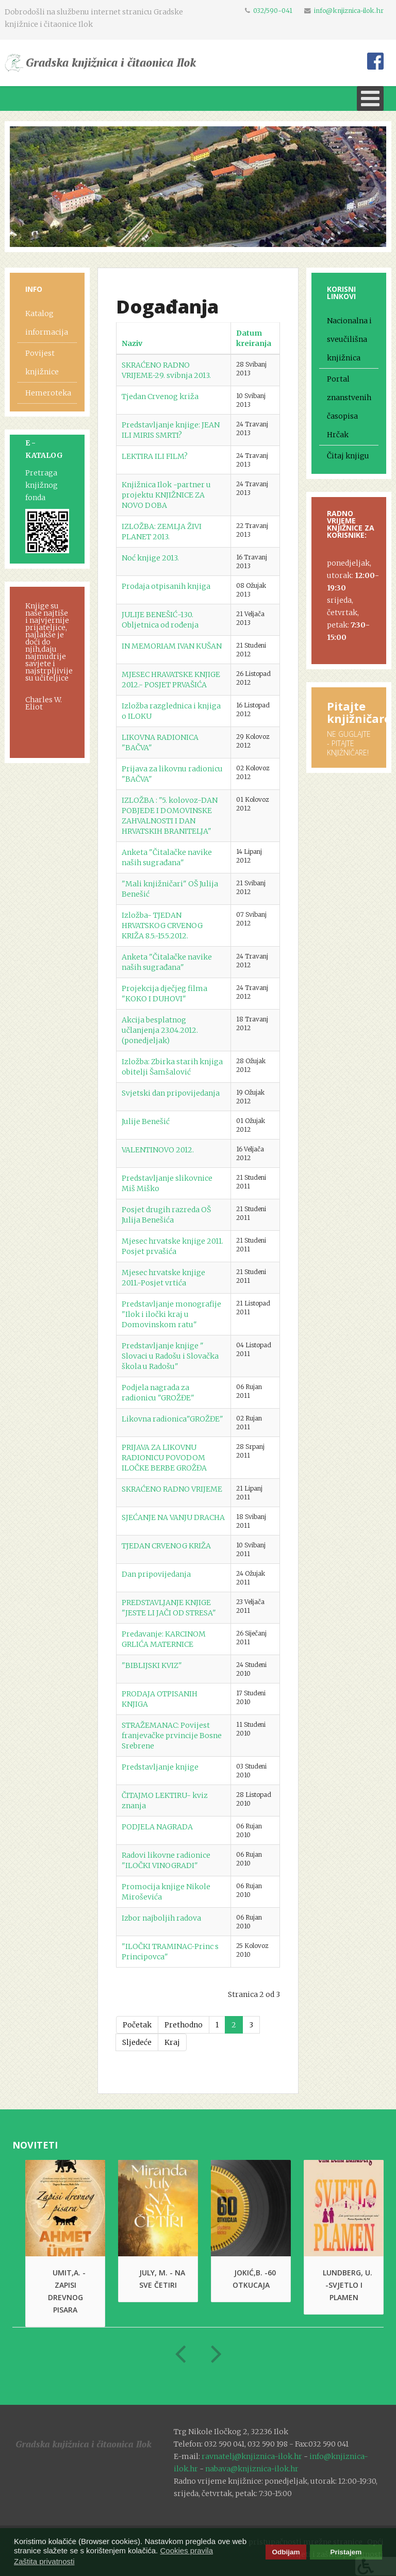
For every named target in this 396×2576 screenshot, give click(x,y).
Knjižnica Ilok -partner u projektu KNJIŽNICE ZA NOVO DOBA (166, 495)
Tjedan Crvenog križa (160, 396)
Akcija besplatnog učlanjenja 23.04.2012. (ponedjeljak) (160, 1030)
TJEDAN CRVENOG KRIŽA (166, 1545)
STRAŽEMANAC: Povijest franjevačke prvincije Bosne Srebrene (172, 1736)
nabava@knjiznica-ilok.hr (252, 2468)
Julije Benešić (146, 1121)
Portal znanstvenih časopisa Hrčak (349, 406)
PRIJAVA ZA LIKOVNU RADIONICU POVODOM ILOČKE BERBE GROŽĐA (164, 1458)
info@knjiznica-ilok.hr (349, 10)
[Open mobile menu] (370, 98)
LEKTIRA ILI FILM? (155, 456)
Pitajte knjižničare (359, 712)
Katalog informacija (46, 323)
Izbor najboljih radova (161, 1918)
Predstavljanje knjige (160, 1767)
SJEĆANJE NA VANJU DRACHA (173, 1517)
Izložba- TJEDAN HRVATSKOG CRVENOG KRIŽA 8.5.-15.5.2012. (162, 925)
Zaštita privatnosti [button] (44, 2561)
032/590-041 (272, 10)
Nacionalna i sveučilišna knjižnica (349, 339)
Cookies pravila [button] (186, 2550)
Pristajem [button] (346, 2552)
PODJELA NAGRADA (157, 1826)
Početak (137, 2024)
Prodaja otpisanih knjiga (166, 586)
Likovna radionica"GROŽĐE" (172, 1419)
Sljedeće (137, 2042)
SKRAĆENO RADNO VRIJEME (172, 1489)
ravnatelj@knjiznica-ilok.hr (252, 2456)
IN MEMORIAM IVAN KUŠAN (172, 646)
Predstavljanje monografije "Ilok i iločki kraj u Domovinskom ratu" (171, 1314)
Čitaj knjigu (348, 455)
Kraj (172, 2042)
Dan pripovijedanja (156, 1574)
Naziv (132, 343)
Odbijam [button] (286, 2552)
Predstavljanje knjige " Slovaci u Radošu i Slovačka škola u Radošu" (170, 1356)
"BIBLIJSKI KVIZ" (152, 1665)
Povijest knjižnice (42, 362)
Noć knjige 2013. (150, 558)
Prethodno (183, 2024)
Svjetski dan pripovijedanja (171, 1093)
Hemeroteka (48, 393)
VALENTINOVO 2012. (158, 1149)
